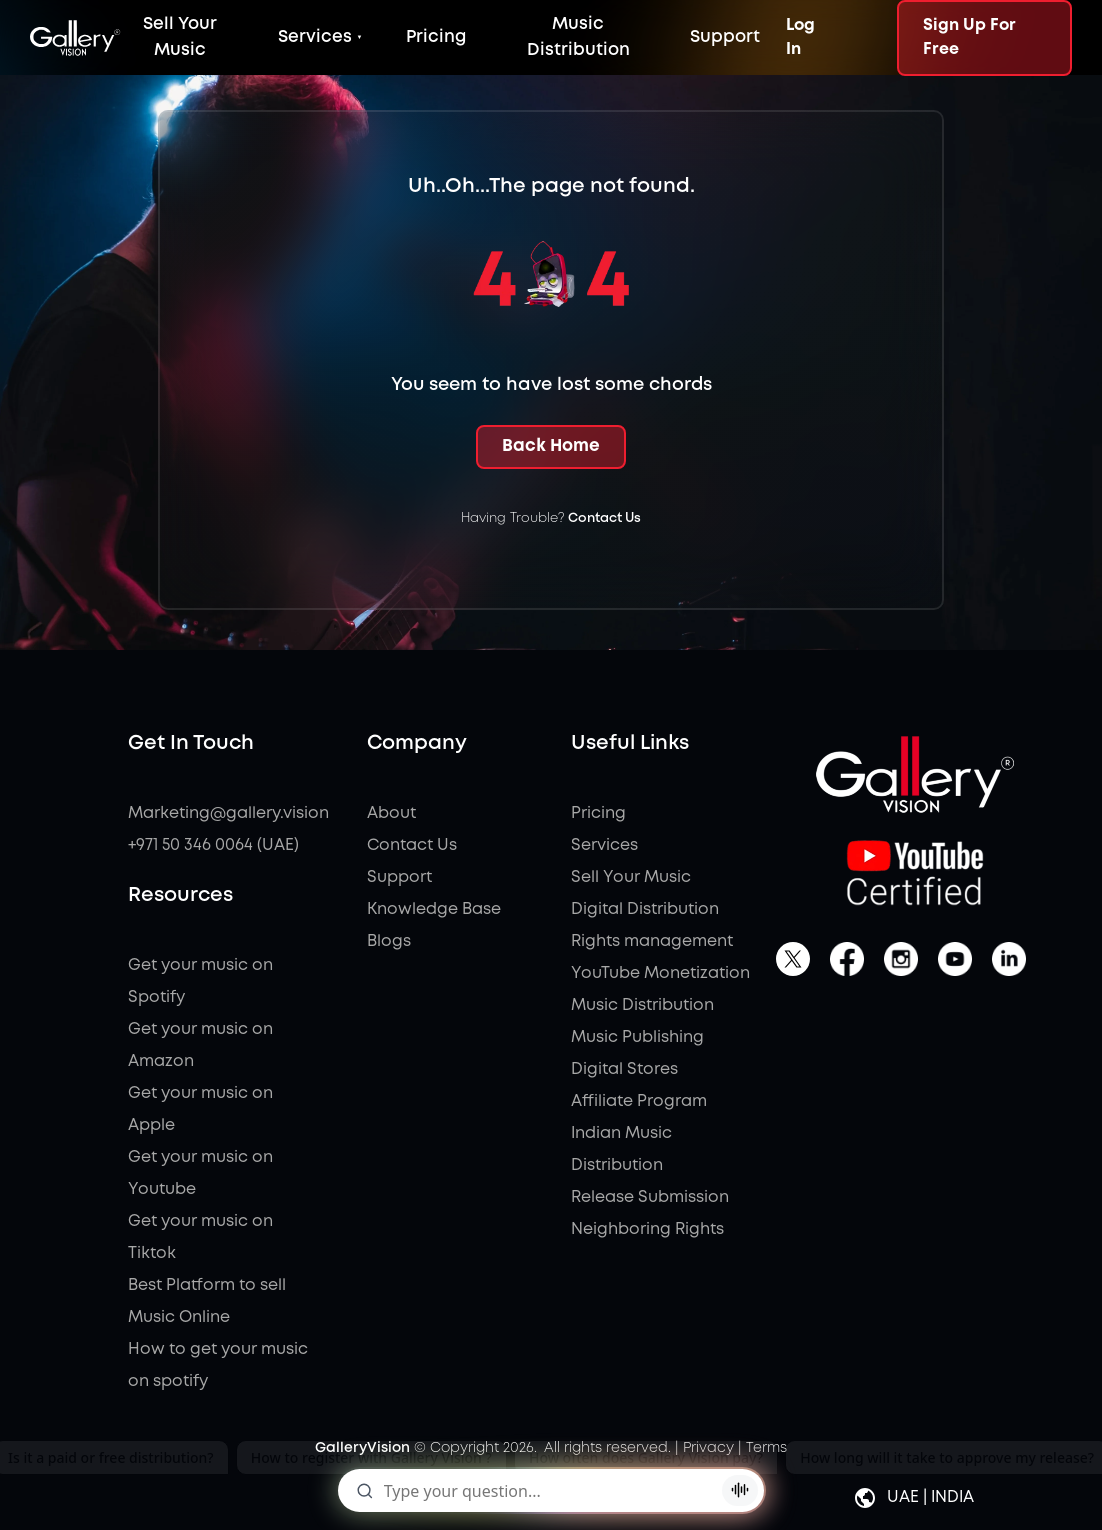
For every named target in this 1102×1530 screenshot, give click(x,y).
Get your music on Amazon (200, 1045)
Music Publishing (637, 1037)
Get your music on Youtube (200, 1173)
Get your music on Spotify (200, 981)
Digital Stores (624, 1069)
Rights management (652, 941)
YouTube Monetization (660, 973)
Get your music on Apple (200, 1109)
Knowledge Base (434, 909)
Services (315, 37)
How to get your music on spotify (218, 1365)
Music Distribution (642, 1005)
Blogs (389, 941)
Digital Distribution (645, 909)
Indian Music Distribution (621, 1149)
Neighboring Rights (647, 1229)
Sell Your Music (631, 877)
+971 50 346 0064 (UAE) (213, 845)
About (391, 813)
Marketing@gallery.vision (219, 813)
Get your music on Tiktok (200, 1237)
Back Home (551, 446)
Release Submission (650, 1197)
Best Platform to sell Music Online (207, 1301)
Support (725, 37)
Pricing (436, 37)
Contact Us (604, 518)
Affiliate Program (639, 1101)
